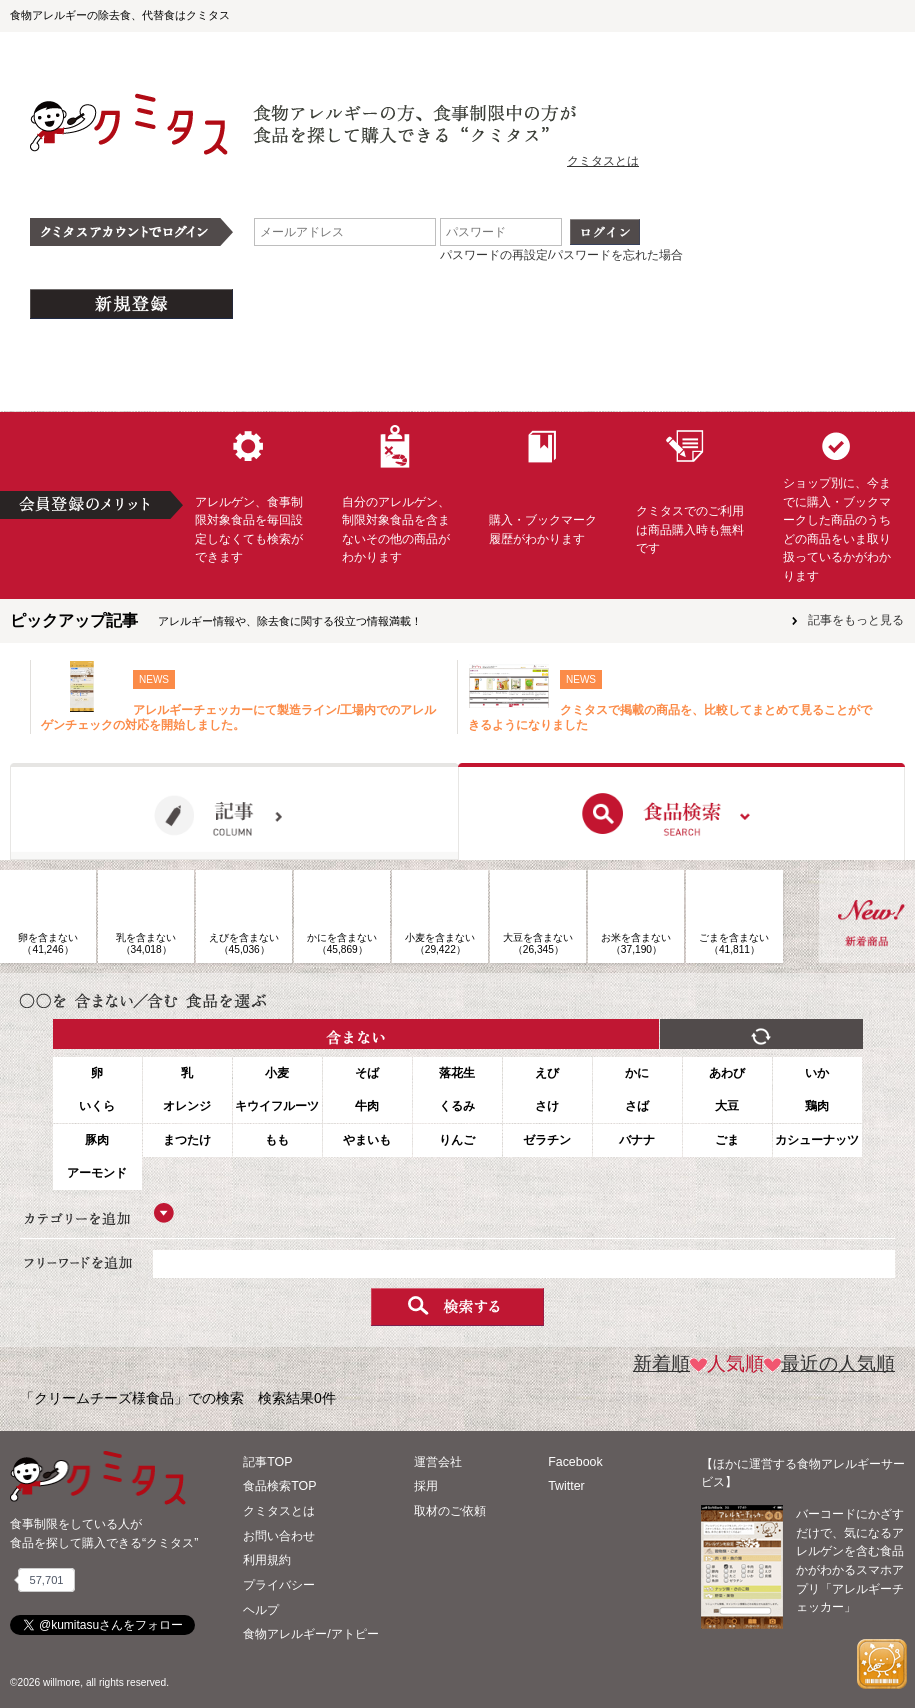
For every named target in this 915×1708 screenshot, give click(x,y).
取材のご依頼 (450, 1511)
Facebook (575, 1462)
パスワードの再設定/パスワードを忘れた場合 (561, 255)
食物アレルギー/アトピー (310, 1634)
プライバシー (279, 1585)
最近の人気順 (829, 1363)
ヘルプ (261, 1610)
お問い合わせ (279, 1536)
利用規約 (267, 1560)
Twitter (566, 1486)
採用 (426, 1486)
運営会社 (438, 1462)
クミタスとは (603, 161)
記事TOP (267, 1462)
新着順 (661, 1363)
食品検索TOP (279, 1486)
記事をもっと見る (856, 620)
